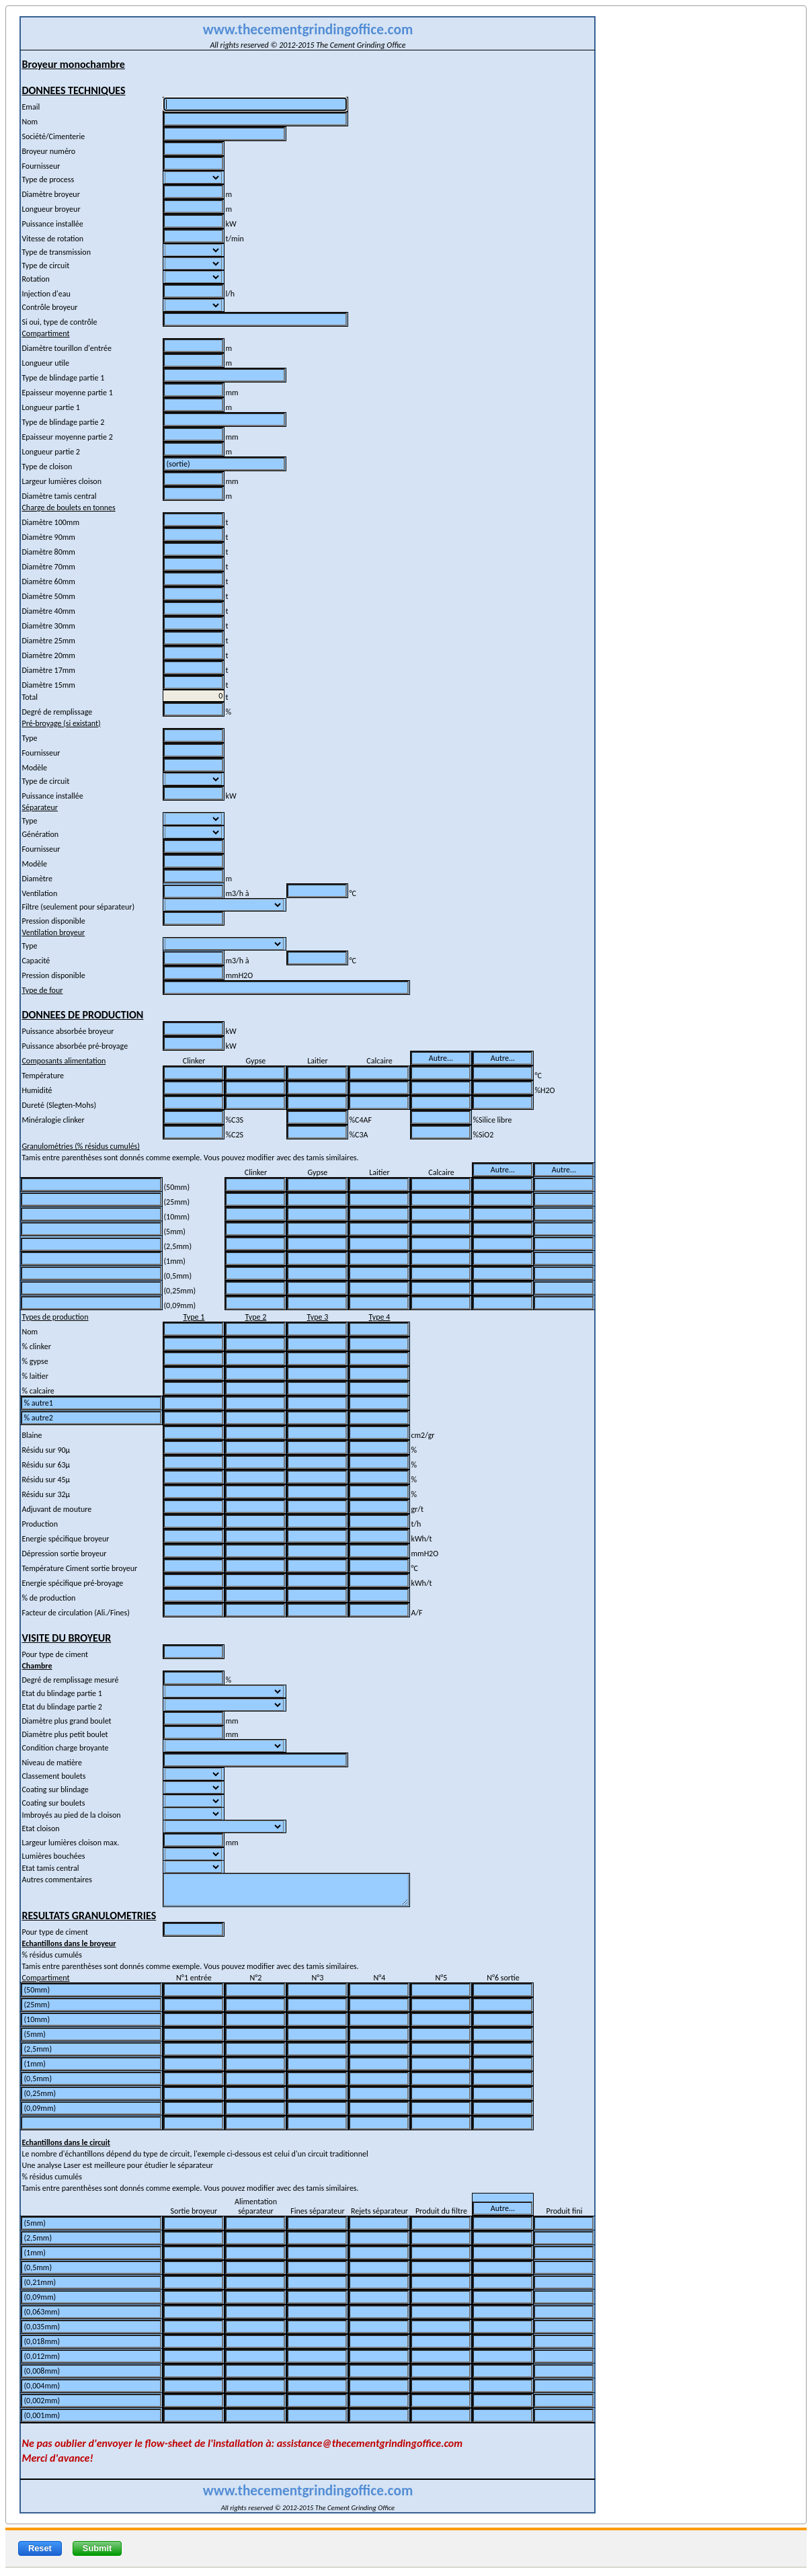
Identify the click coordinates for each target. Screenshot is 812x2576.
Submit (97, 2548)
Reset (40, 2548)
